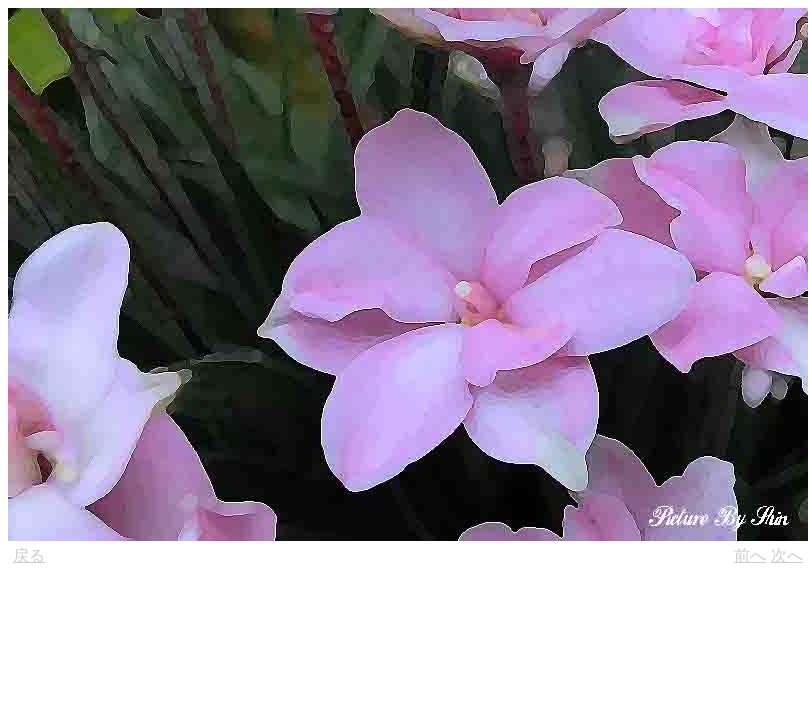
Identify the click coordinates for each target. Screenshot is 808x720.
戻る (29, 555)
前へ (750, 555)
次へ (787, 555)
